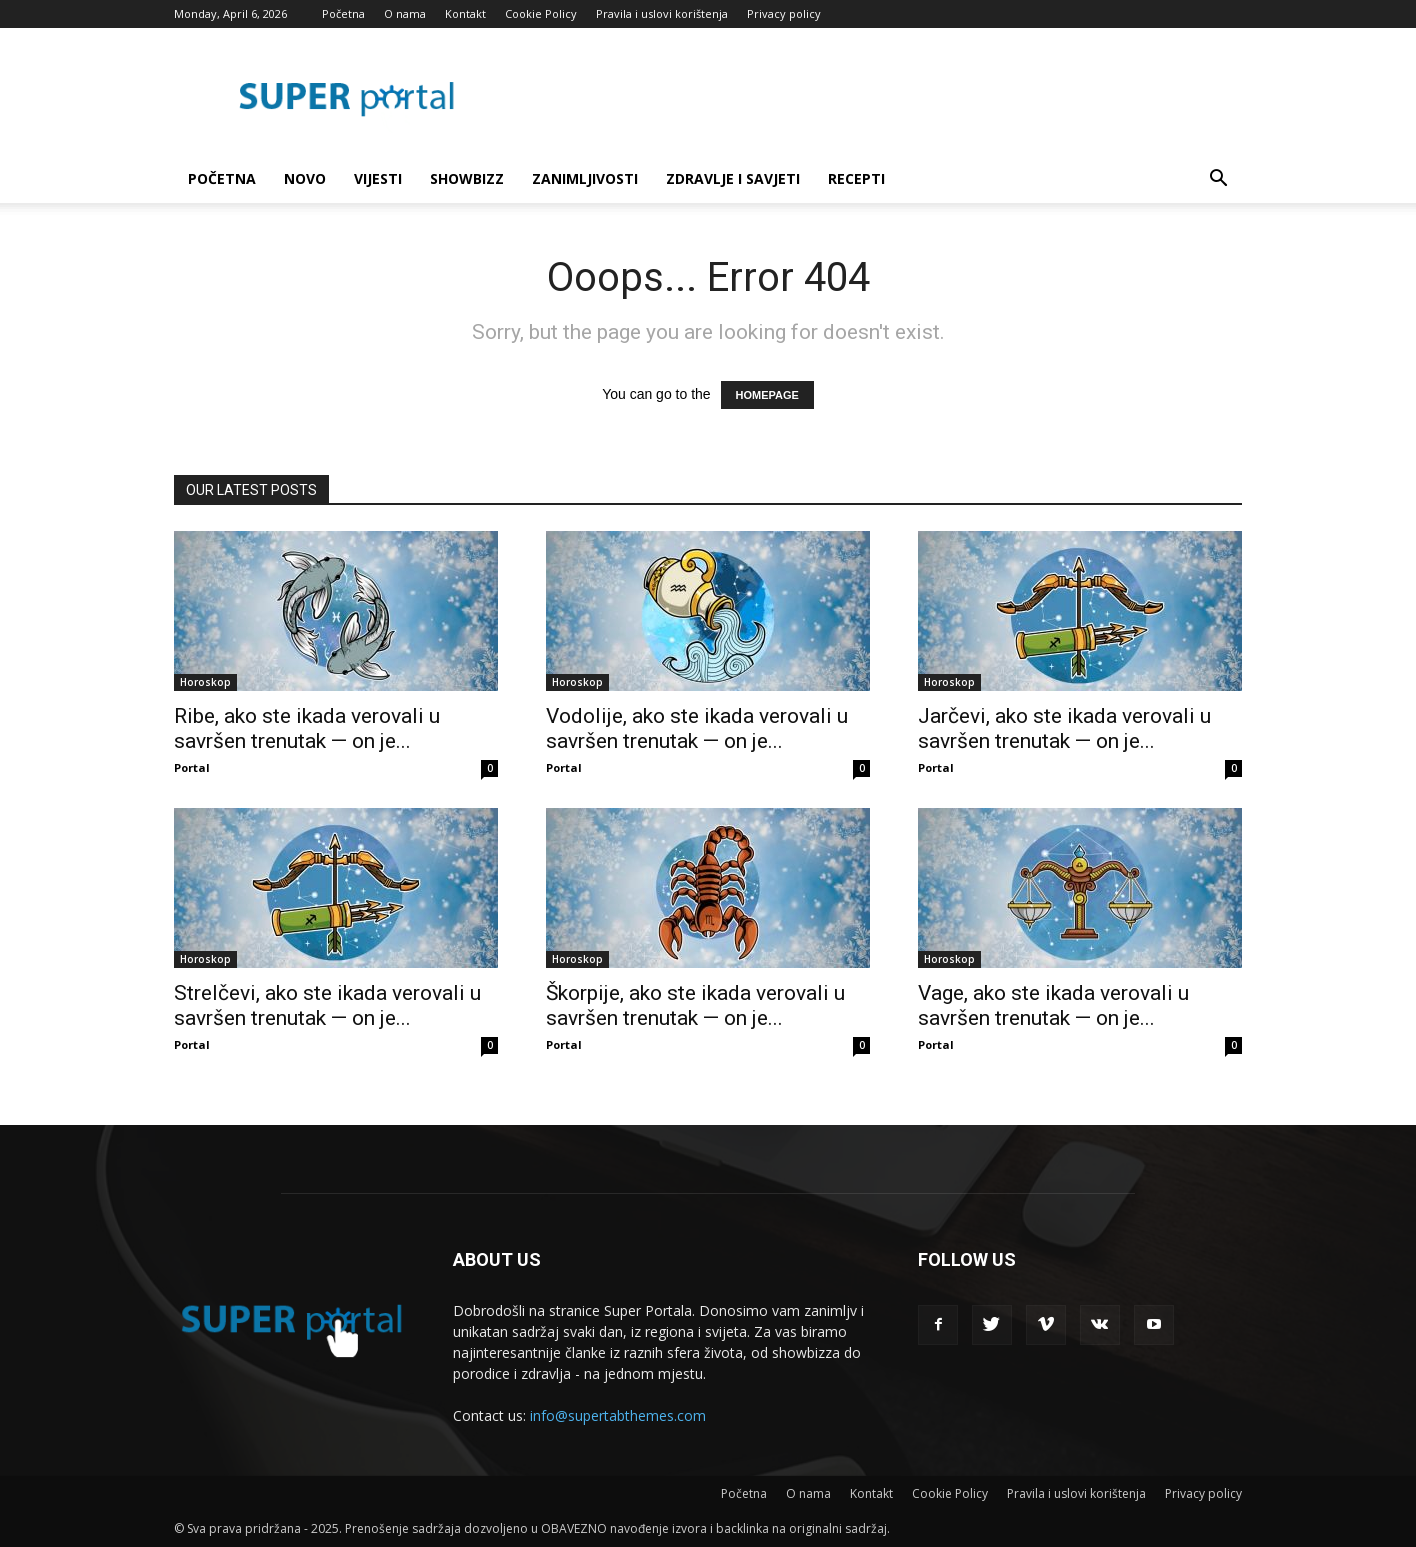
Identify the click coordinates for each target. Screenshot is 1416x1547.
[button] (1218, 180)
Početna (343, 13)
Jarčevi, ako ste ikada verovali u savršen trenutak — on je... (1064, 728)
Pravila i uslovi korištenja (662, 13)
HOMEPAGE (767, 395)
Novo (305, 178)
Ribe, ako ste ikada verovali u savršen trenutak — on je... (307, 728)
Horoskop (205, 682)
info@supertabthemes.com (618, 1415)
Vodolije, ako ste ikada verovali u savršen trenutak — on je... (697, 728)
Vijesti (378, 178)
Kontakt (465, 13)
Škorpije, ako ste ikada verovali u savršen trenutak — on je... (695, 1005)
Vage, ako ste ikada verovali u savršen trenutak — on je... (1053, 1005)
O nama (405, 13)
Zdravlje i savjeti (733, 178)
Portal (192, 767)
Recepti (856, 178)
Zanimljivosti (585, 178)
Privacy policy (784, 13)
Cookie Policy (541, 13)
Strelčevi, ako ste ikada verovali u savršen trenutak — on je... (327, 1005)
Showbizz (467, 178)
